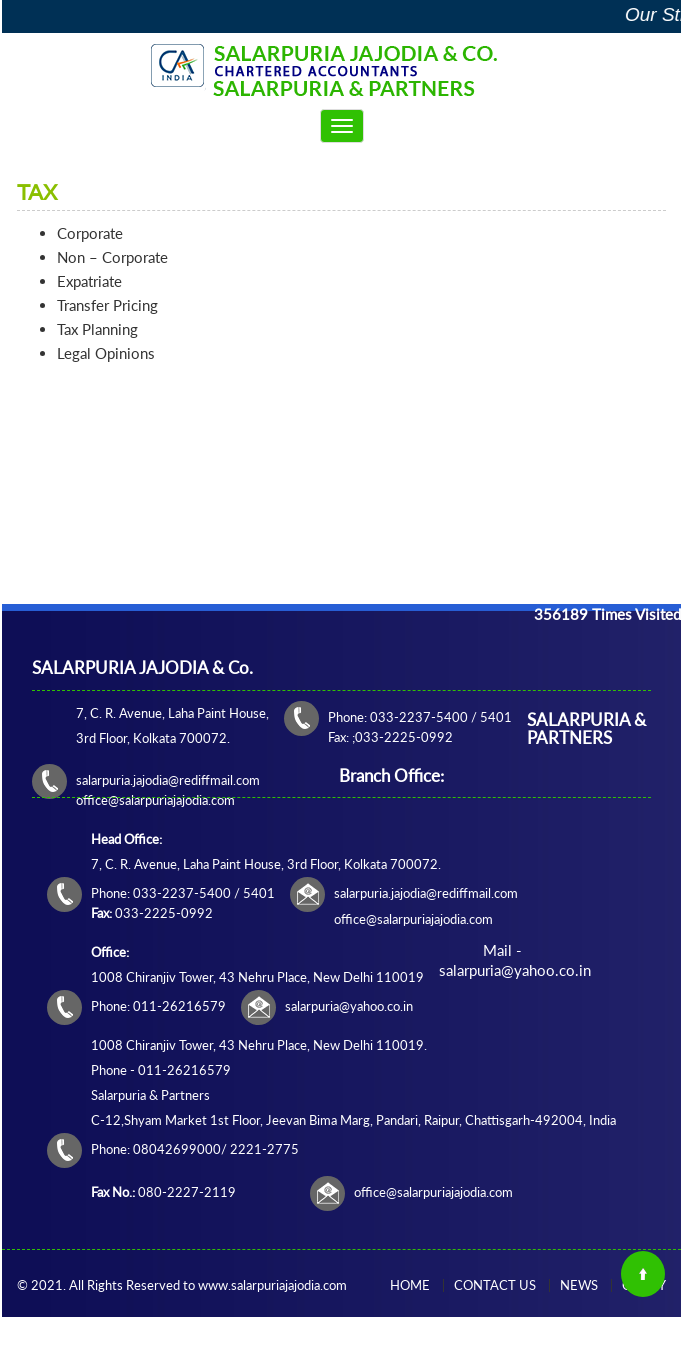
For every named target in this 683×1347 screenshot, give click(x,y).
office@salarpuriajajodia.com (433, 1192)
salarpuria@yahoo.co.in (349, 1006)
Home (410, 1285)
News (579, 1285)
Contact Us (495, 1285)
